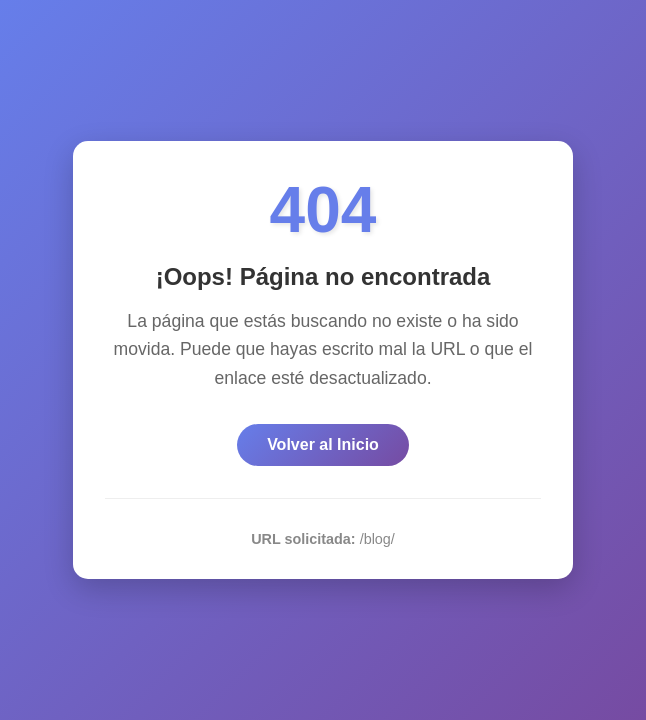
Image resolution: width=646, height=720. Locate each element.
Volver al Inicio (323, 444)
